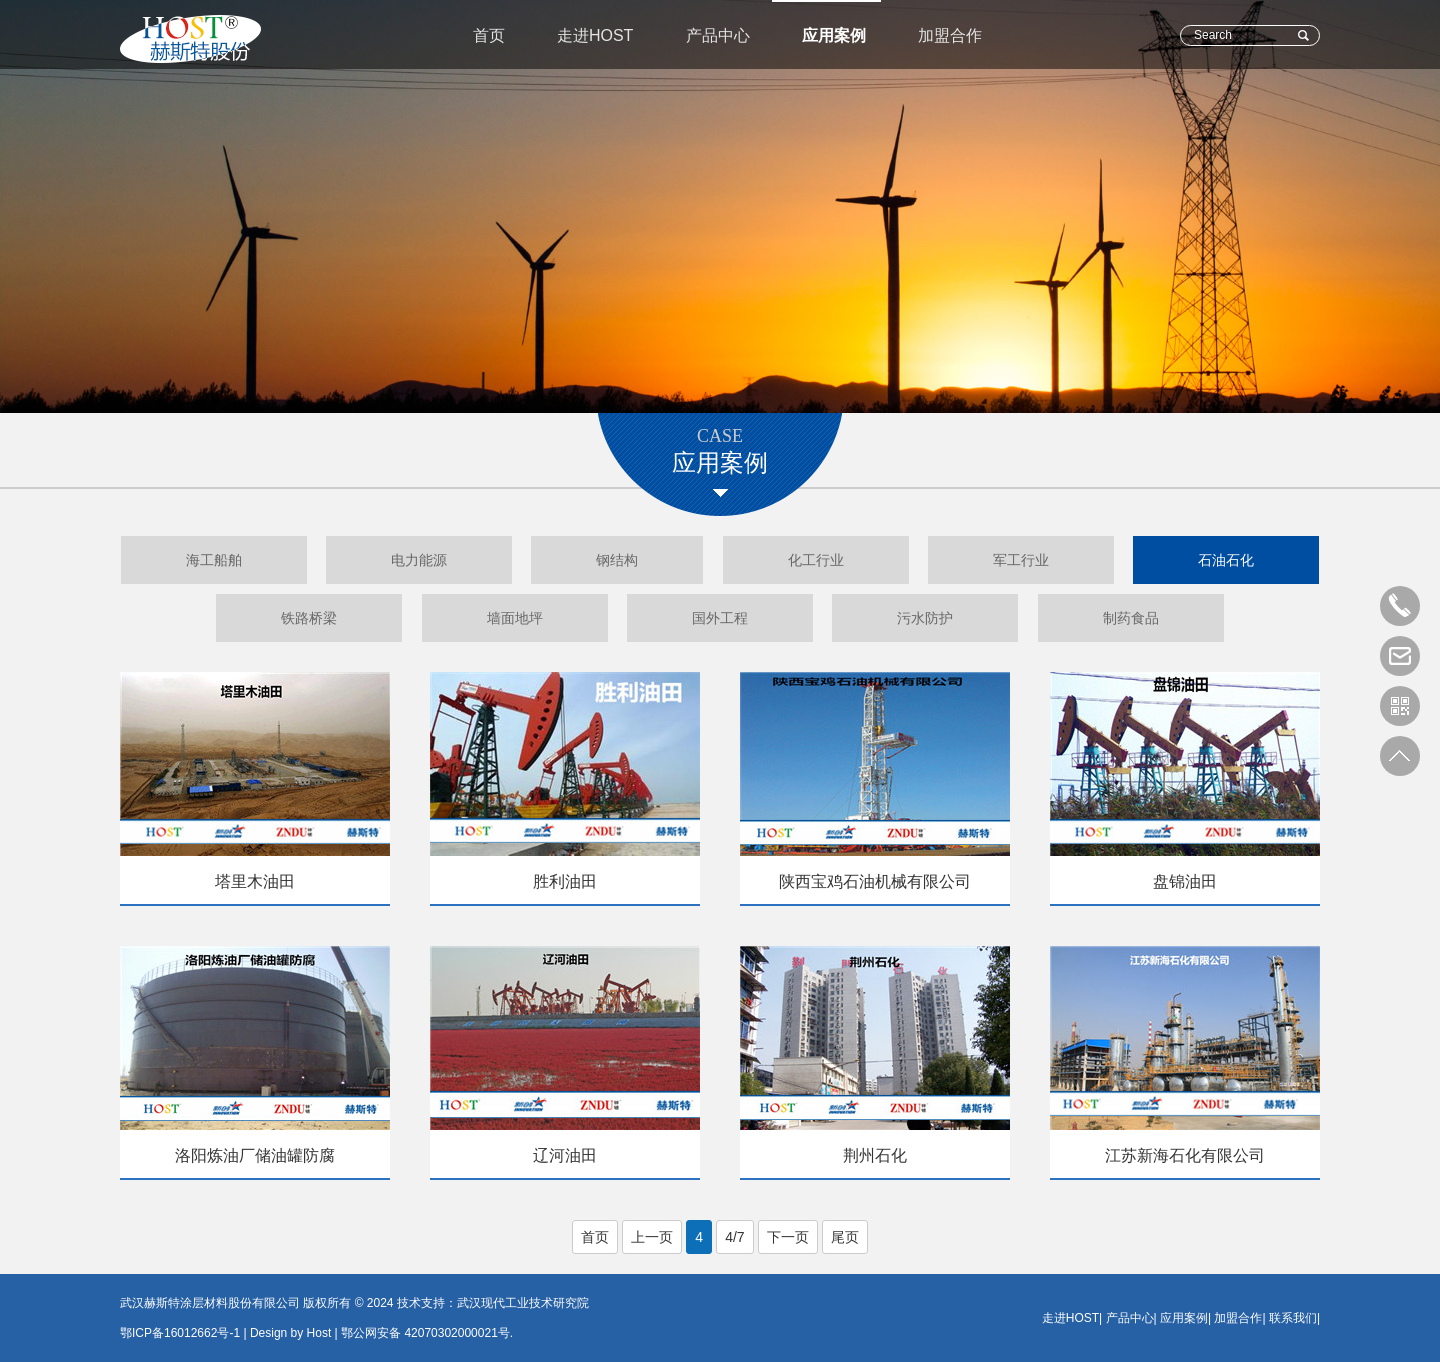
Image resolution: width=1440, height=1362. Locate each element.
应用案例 (834, 35)
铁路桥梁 (309, 618)
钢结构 (617, 560)
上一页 (652, 1237)
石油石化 (1226, 560)
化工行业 (816, 560)
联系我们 (1293, 1318)
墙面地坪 (515, 618)
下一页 (788, 1237)
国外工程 (720, 618)
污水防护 (925, 618)
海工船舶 (214, 560)
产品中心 (718, 35)
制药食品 (1131, 618)
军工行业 (1021, 560)
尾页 (845, 1237)
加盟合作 (950, 35)
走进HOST (595, 35)
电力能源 (419, 560)
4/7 (734, 1237)
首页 (489, 35)
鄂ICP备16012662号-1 (180, 1333)
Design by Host (290, 1333)
